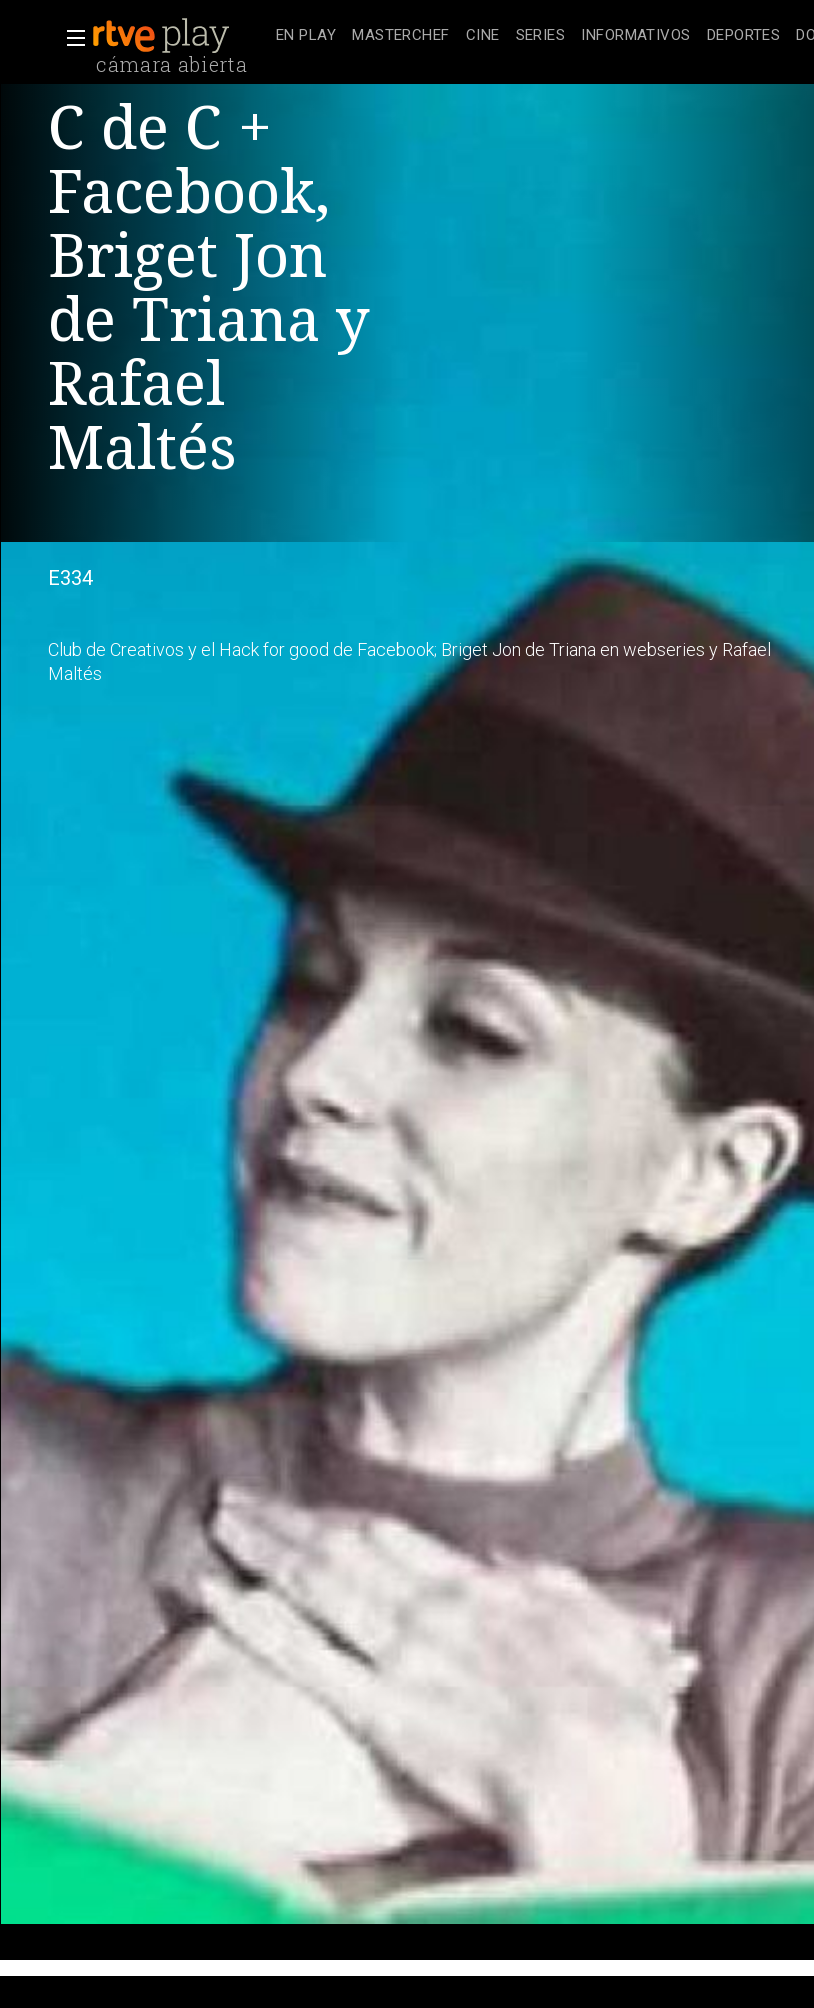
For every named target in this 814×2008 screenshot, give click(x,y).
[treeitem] (306, 36)
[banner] (180, 36)
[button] (70, 38)
